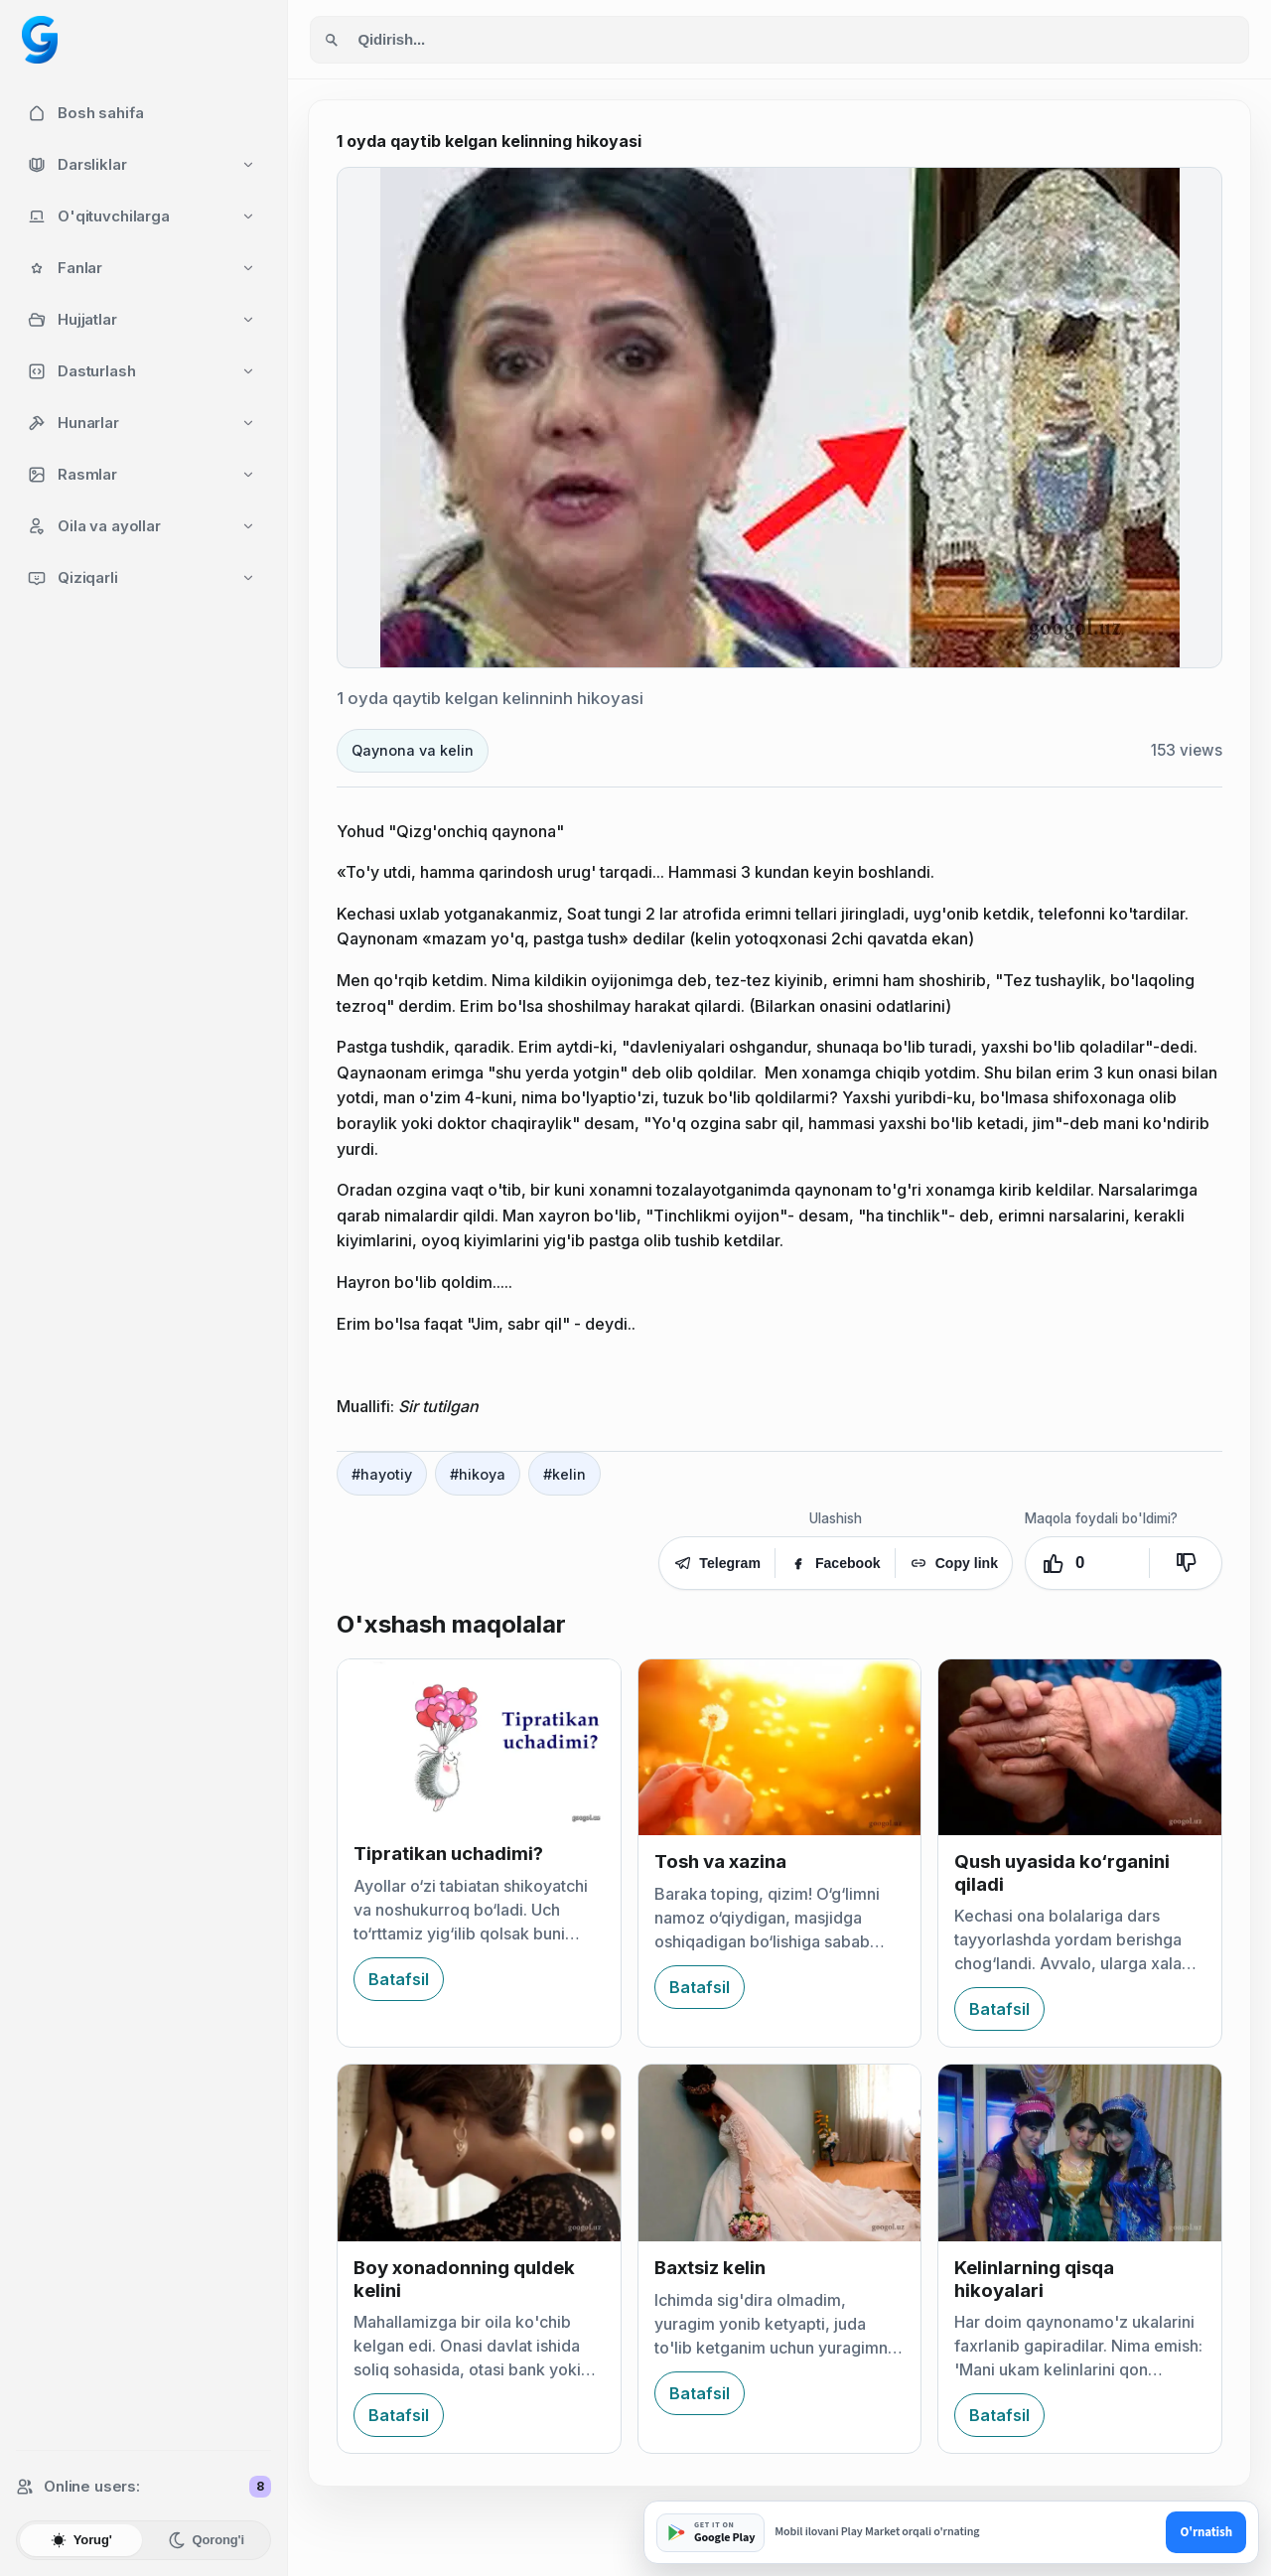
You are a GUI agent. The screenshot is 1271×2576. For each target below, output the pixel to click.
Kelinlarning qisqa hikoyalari (1034, 2278)
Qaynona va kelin (413, 750)
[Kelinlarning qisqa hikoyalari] (1079, 2153)
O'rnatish (1206, 2532)
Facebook (835, 1563)
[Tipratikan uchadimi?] (479, 1743)
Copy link (954, 1563)
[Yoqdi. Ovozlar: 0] (1087, 1563)
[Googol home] (40, 40)
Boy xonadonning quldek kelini (464, 2278)
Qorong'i (206, 2540)
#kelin (564, 1474)
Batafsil (398, 1979)
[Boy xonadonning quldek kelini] (479, 2153)
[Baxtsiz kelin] (779, 2153)
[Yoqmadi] (1185, 1563)
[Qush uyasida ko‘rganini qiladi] (1079, 1747)
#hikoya (477, 1474)
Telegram (717, 1563)
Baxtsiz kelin (710, 2267)
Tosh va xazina (720, 1861)
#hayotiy (382, 1474)
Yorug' (81, 2540)
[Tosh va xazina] (779, 1747)
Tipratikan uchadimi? (448, 1853)
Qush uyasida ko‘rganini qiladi (1062, 1872)
